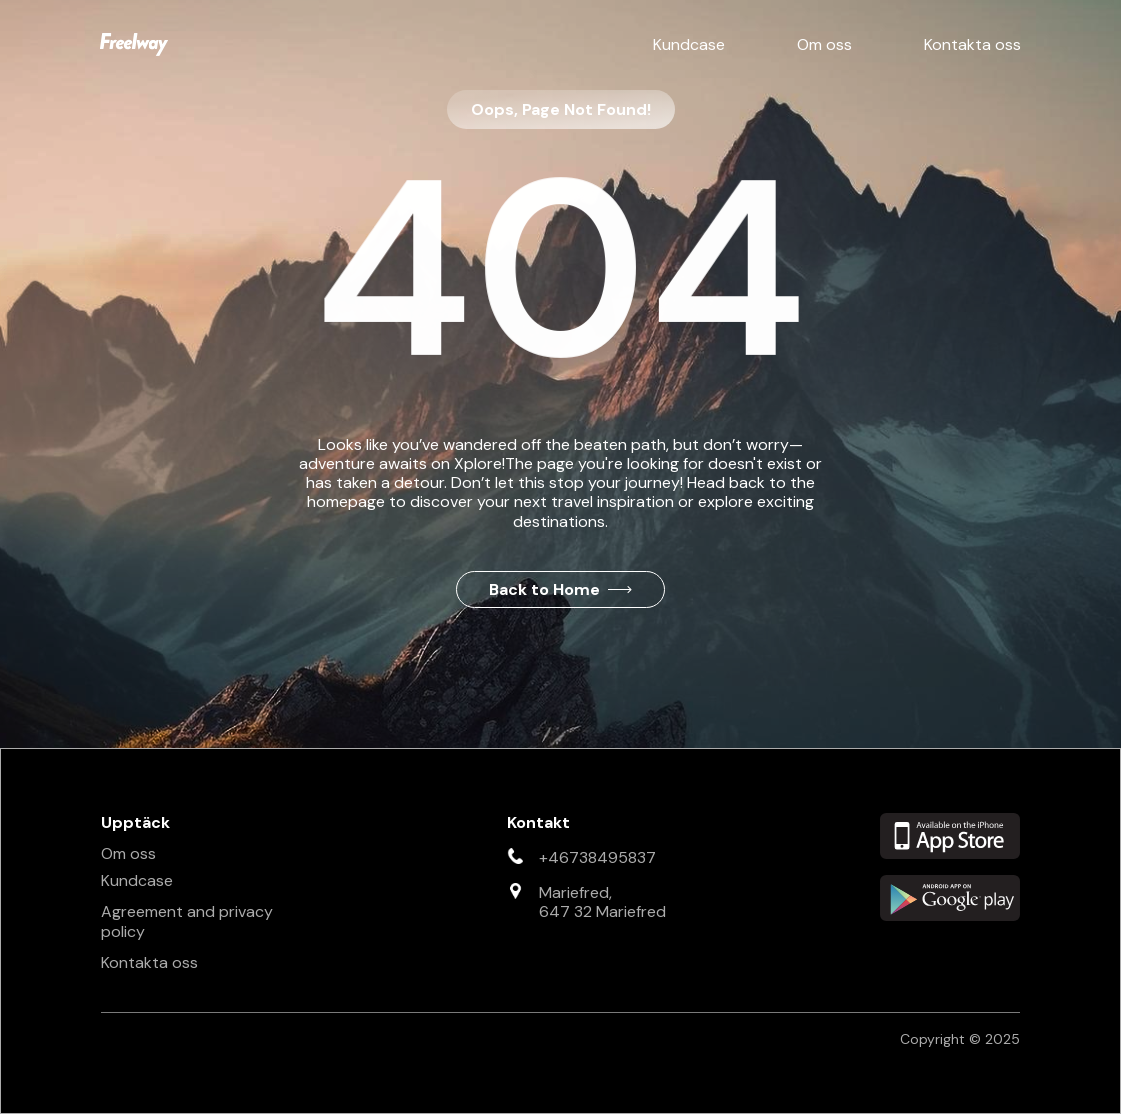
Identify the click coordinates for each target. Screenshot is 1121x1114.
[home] (134, 44)
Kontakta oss (972, 44)
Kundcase (689, 44)
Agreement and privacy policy (187, 921)
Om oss (824, 44)
